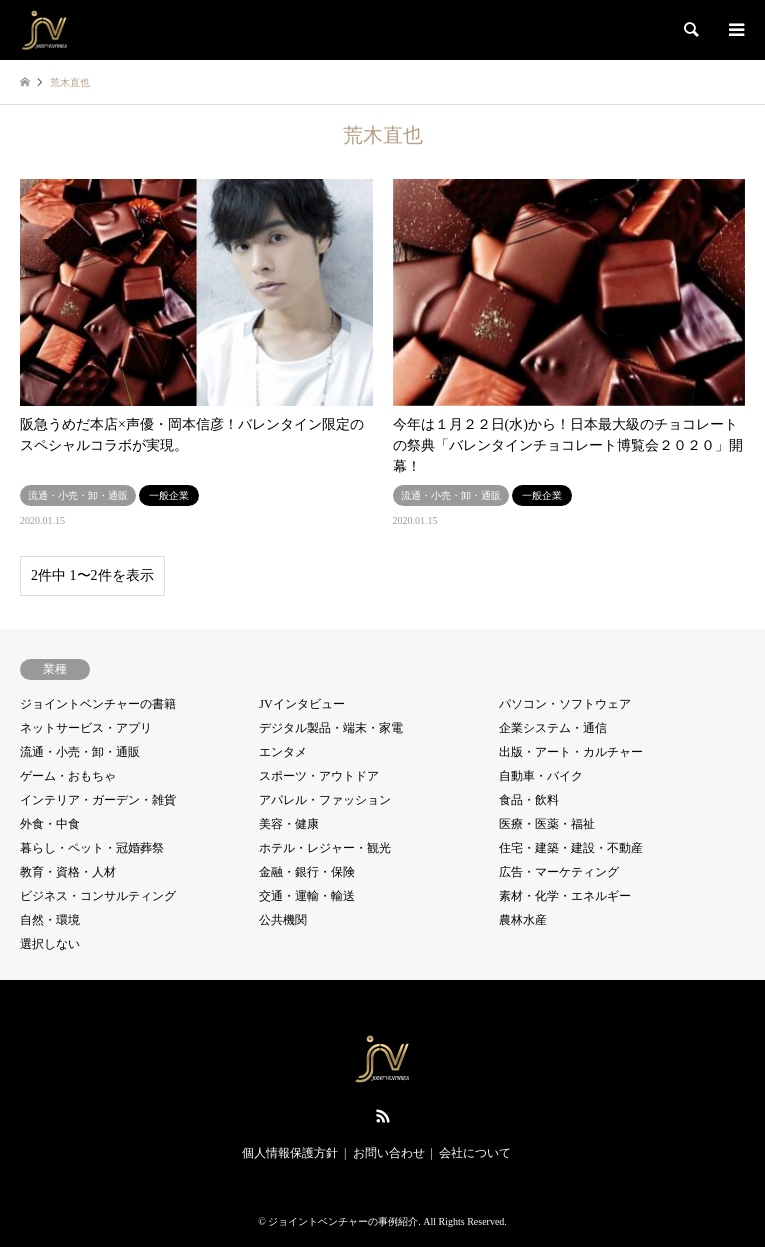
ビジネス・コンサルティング (98, 896)
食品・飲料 (529, 800)
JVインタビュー (301, 704)
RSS (383, 1116)
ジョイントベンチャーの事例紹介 (343, 1221)
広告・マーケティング (559, 872)
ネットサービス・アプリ (86, 728)
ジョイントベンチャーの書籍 (98, 704)
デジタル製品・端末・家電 (331, 728)
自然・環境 (50, 920)
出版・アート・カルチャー (571, 752)
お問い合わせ (389, 1153)
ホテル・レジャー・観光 (325, 848)
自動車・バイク (541, 776)
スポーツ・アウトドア (319, 776)
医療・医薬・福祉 (547, 824)
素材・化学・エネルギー (565, 896)
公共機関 (283, 920)
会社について (475, 1153)
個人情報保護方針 (290, 1153)
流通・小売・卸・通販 (80, 752)
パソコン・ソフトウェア (565, 704)
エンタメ (283, 752)
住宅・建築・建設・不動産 (571, 848)
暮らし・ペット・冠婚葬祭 (92, 848)
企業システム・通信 (553, 728)
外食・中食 (50, 824)
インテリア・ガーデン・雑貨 (98, 800)
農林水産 (523, 920)
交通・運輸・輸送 (307, 896)
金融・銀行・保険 (307, 872)
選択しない (50, 944)
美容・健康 (289, 824)
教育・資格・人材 (68, 872)
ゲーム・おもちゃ (68, 776)
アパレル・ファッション (325, 800)
